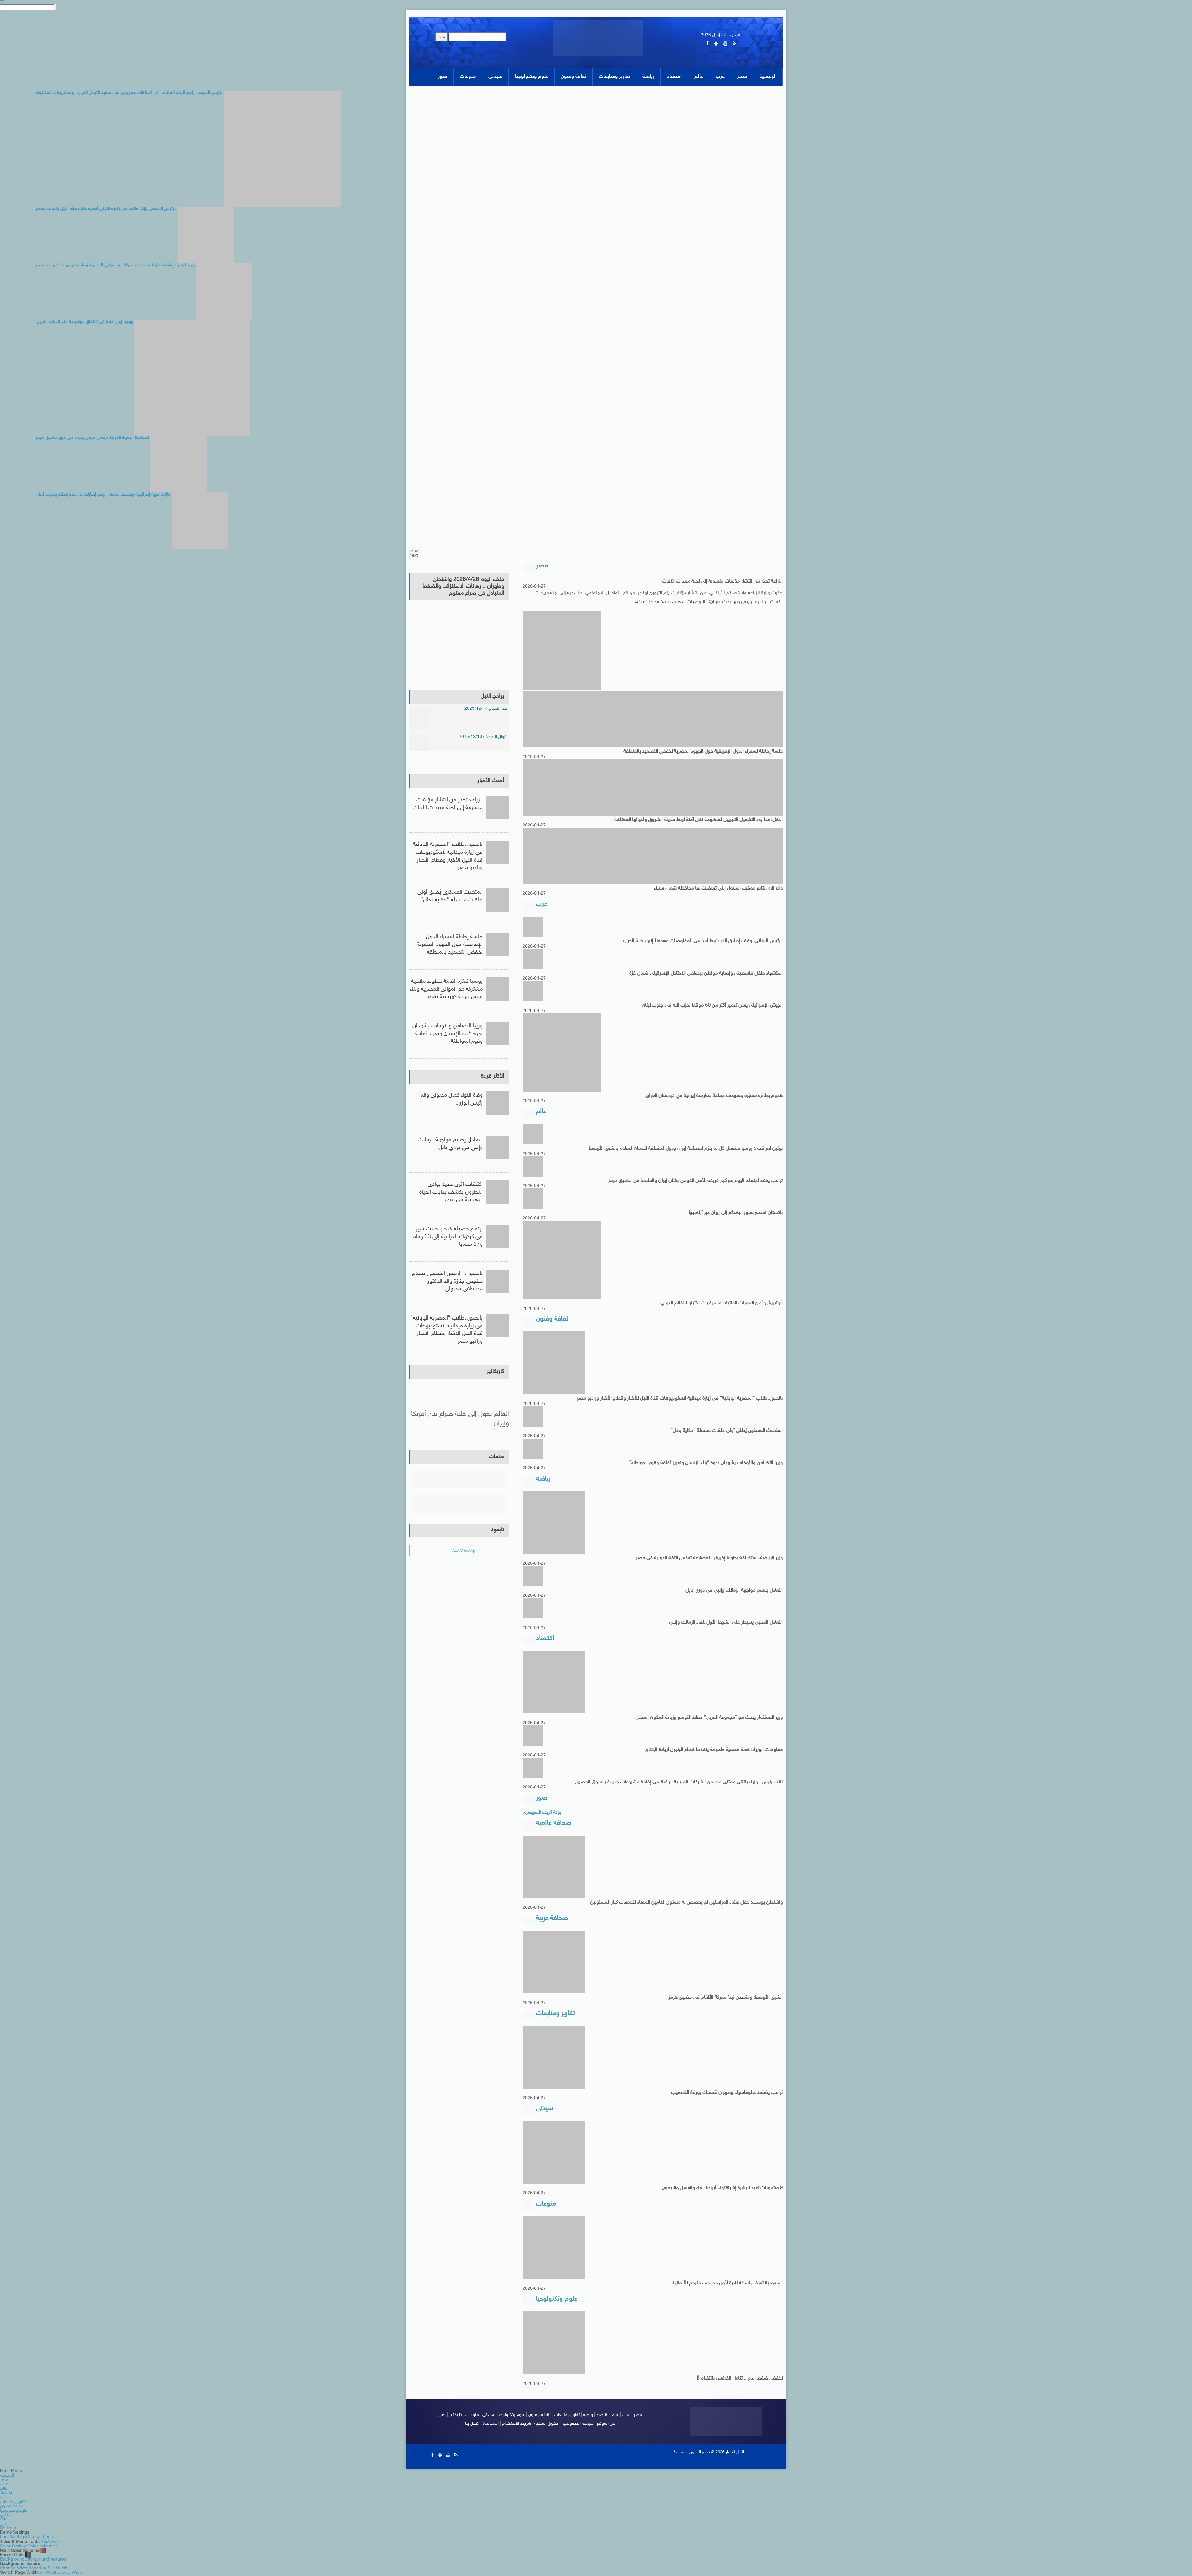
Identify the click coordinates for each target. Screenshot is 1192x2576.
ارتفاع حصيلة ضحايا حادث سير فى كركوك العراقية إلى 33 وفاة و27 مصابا (448, 1237)
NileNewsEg (463, 1550)
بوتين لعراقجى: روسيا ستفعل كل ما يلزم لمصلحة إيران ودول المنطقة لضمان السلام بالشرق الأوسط (686, 1149)
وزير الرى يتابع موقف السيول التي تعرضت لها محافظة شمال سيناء (718, 888)
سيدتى (488, 2415)
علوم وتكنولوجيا (511, 2415)
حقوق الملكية (546, 2424)
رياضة (588, 2415)
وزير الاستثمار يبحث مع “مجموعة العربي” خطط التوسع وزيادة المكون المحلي (709, 1718)
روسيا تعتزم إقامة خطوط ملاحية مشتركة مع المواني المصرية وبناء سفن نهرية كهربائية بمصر (446, 989)
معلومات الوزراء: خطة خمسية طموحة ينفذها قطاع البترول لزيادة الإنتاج (714, 1750)
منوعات (472, 2415)
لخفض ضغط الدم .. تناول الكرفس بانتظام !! (740, 2379)
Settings (8, 2528)
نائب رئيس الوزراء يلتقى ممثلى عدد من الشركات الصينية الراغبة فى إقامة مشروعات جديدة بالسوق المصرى (679, 1782)
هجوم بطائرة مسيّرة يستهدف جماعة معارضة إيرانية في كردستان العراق (714, 1096)
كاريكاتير (495, 1372)
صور (442, 2415)
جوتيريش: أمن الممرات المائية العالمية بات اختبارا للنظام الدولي (722, 1303)
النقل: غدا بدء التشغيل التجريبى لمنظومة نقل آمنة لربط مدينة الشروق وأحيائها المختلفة (699, 820)
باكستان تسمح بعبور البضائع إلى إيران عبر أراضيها (736, 1213)
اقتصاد (602, 2415)
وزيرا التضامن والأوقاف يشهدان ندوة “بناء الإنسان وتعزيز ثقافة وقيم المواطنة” (706, 1463)
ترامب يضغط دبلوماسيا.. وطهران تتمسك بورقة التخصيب (727, 2093)
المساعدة (491, 2424)
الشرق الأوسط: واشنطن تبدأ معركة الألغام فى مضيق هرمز (725, 1998)
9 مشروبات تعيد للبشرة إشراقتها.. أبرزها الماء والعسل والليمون (722, 2189)
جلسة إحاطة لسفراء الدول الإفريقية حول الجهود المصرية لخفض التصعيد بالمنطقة (703, 751)
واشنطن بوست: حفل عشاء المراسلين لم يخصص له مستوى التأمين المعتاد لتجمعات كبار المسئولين (686, 1903)
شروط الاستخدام (516, 2424)
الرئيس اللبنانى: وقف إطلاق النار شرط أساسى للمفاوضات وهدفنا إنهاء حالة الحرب (703, 941)
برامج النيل (492, 696)
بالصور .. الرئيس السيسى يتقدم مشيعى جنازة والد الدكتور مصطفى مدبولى (447, 1281)
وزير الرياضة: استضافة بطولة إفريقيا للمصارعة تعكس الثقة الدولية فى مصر (709, 1558)
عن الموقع (606, 2424)
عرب (626, 2415)
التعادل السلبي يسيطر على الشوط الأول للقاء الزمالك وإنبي (726, 1623)
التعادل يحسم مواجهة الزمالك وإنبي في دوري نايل (734, 1590)
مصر (638, 2415)
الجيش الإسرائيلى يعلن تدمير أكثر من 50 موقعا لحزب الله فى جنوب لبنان (712, 1006)
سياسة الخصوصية (577, 2424)
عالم (615, 2415)
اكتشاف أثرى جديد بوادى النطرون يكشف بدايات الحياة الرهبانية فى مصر (451, 1192)
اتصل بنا (472, 2424)
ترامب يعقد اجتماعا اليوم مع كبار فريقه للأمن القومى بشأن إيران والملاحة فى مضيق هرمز (696, 1181)
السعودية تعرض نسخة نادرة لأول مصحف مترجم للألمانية (727, 2284)
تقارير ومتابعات (567, 2415)
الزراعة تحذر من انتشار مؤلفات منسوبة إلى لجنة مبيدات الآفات (722, 581)
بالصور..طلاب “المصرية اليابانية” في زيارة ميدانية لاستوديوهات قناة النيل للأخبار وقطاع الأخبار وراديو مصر (680, 1399)
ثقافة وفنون (539, 2415)
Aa (39, 2542)
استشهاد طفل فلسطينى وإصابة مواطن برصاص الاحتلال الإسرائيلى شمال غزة (706, 973)
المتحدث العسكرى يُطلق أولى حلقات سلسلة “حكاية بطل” (726, 1431)
